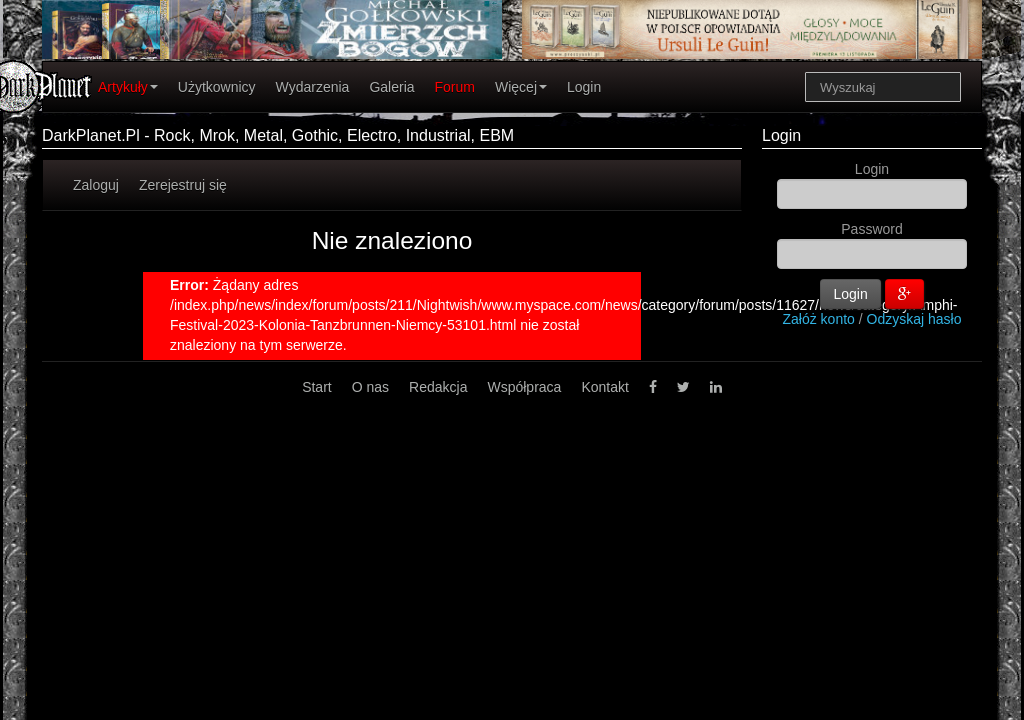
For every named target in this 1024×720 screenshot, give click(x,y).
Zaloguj (96, 185)
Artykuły (128, 87)
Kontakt (604, 387)
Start (317, 387)
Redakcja (438, 387)
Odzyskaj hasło (914, 319)
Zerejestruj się (183, 185)
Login (584, 87)
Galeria (391, 87)
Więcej (521, 87)
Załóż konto (819, 319)
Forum (455, 87)
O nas (370, 387)
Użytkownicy (217, 87)
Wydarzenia (313, 87)
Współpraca (524, 387)
